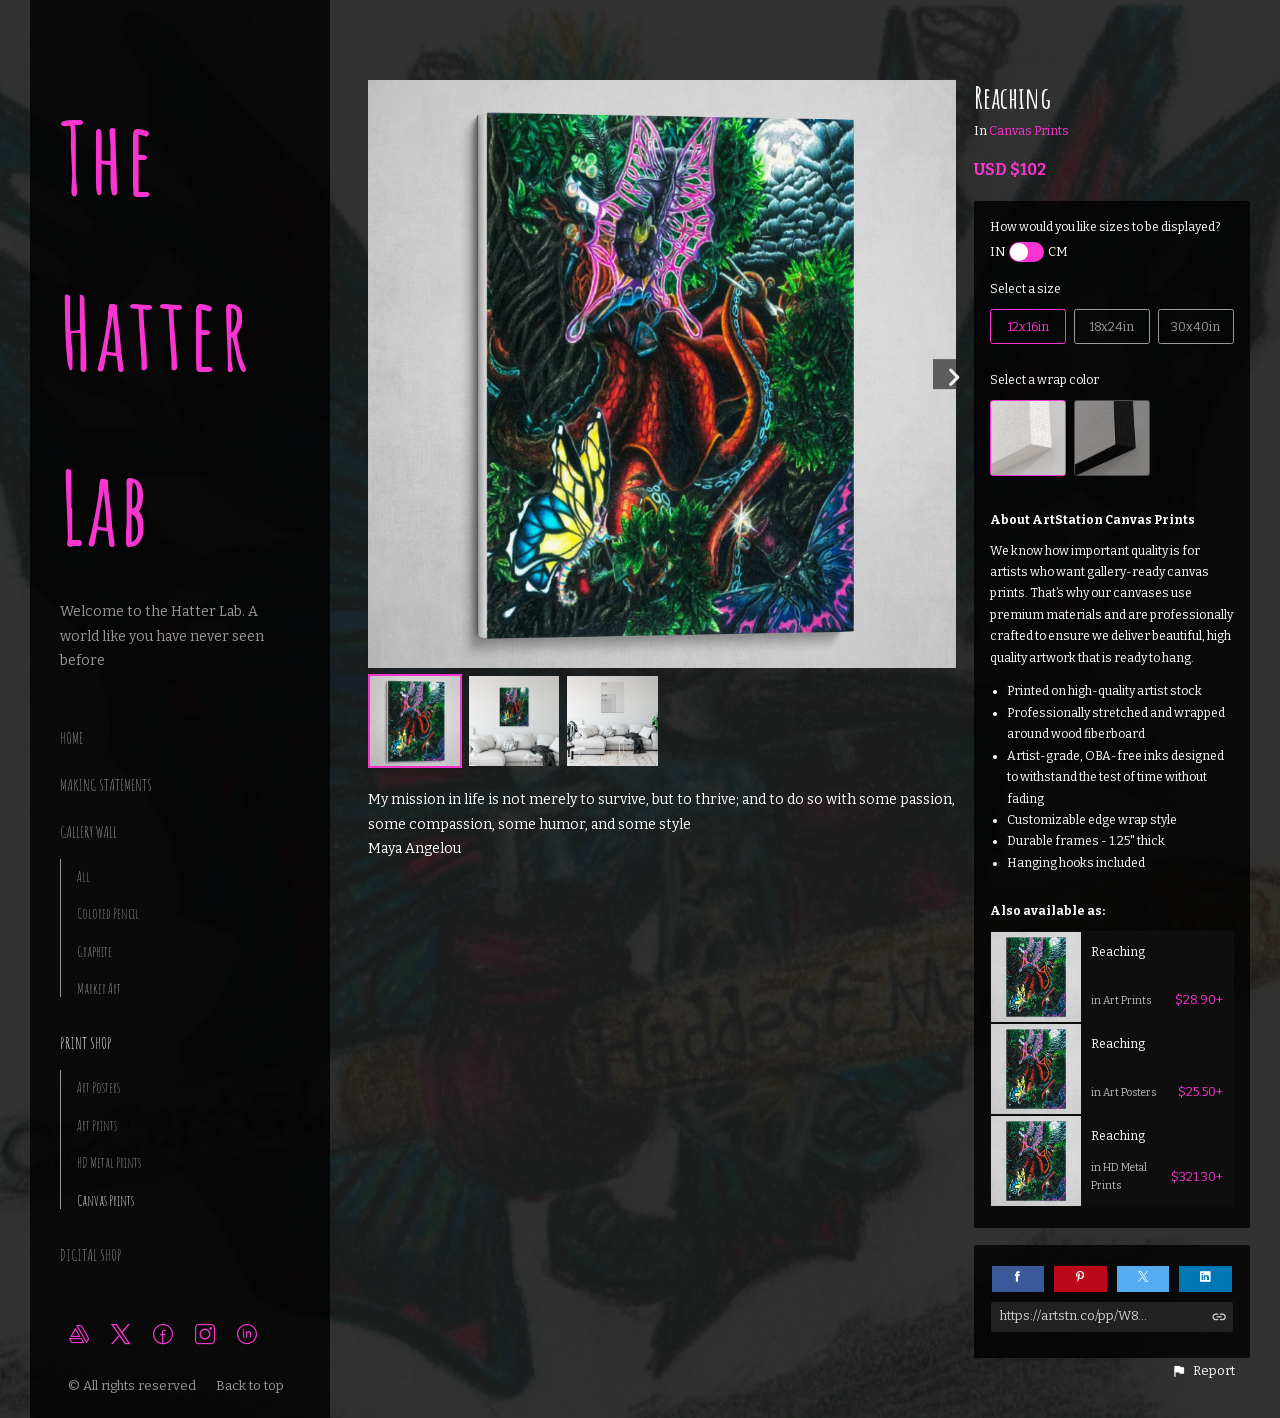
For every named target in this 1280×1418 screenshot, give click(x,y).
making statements (106, 785)
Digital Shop (91, 1255)
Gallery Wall (88, 832)
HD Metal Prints (109, 1162)
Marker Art (99, 988)
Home (71, 738)
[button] (1203, 1371)
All (83, 876)
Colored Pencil (108, 913)
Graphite (94, 951)
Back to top (251, 1385)
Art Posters (98, 1087)
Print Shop (86, 1043)
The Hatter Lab (156, 332)
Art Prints (97, 1125)
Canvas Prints (105, 1200)
